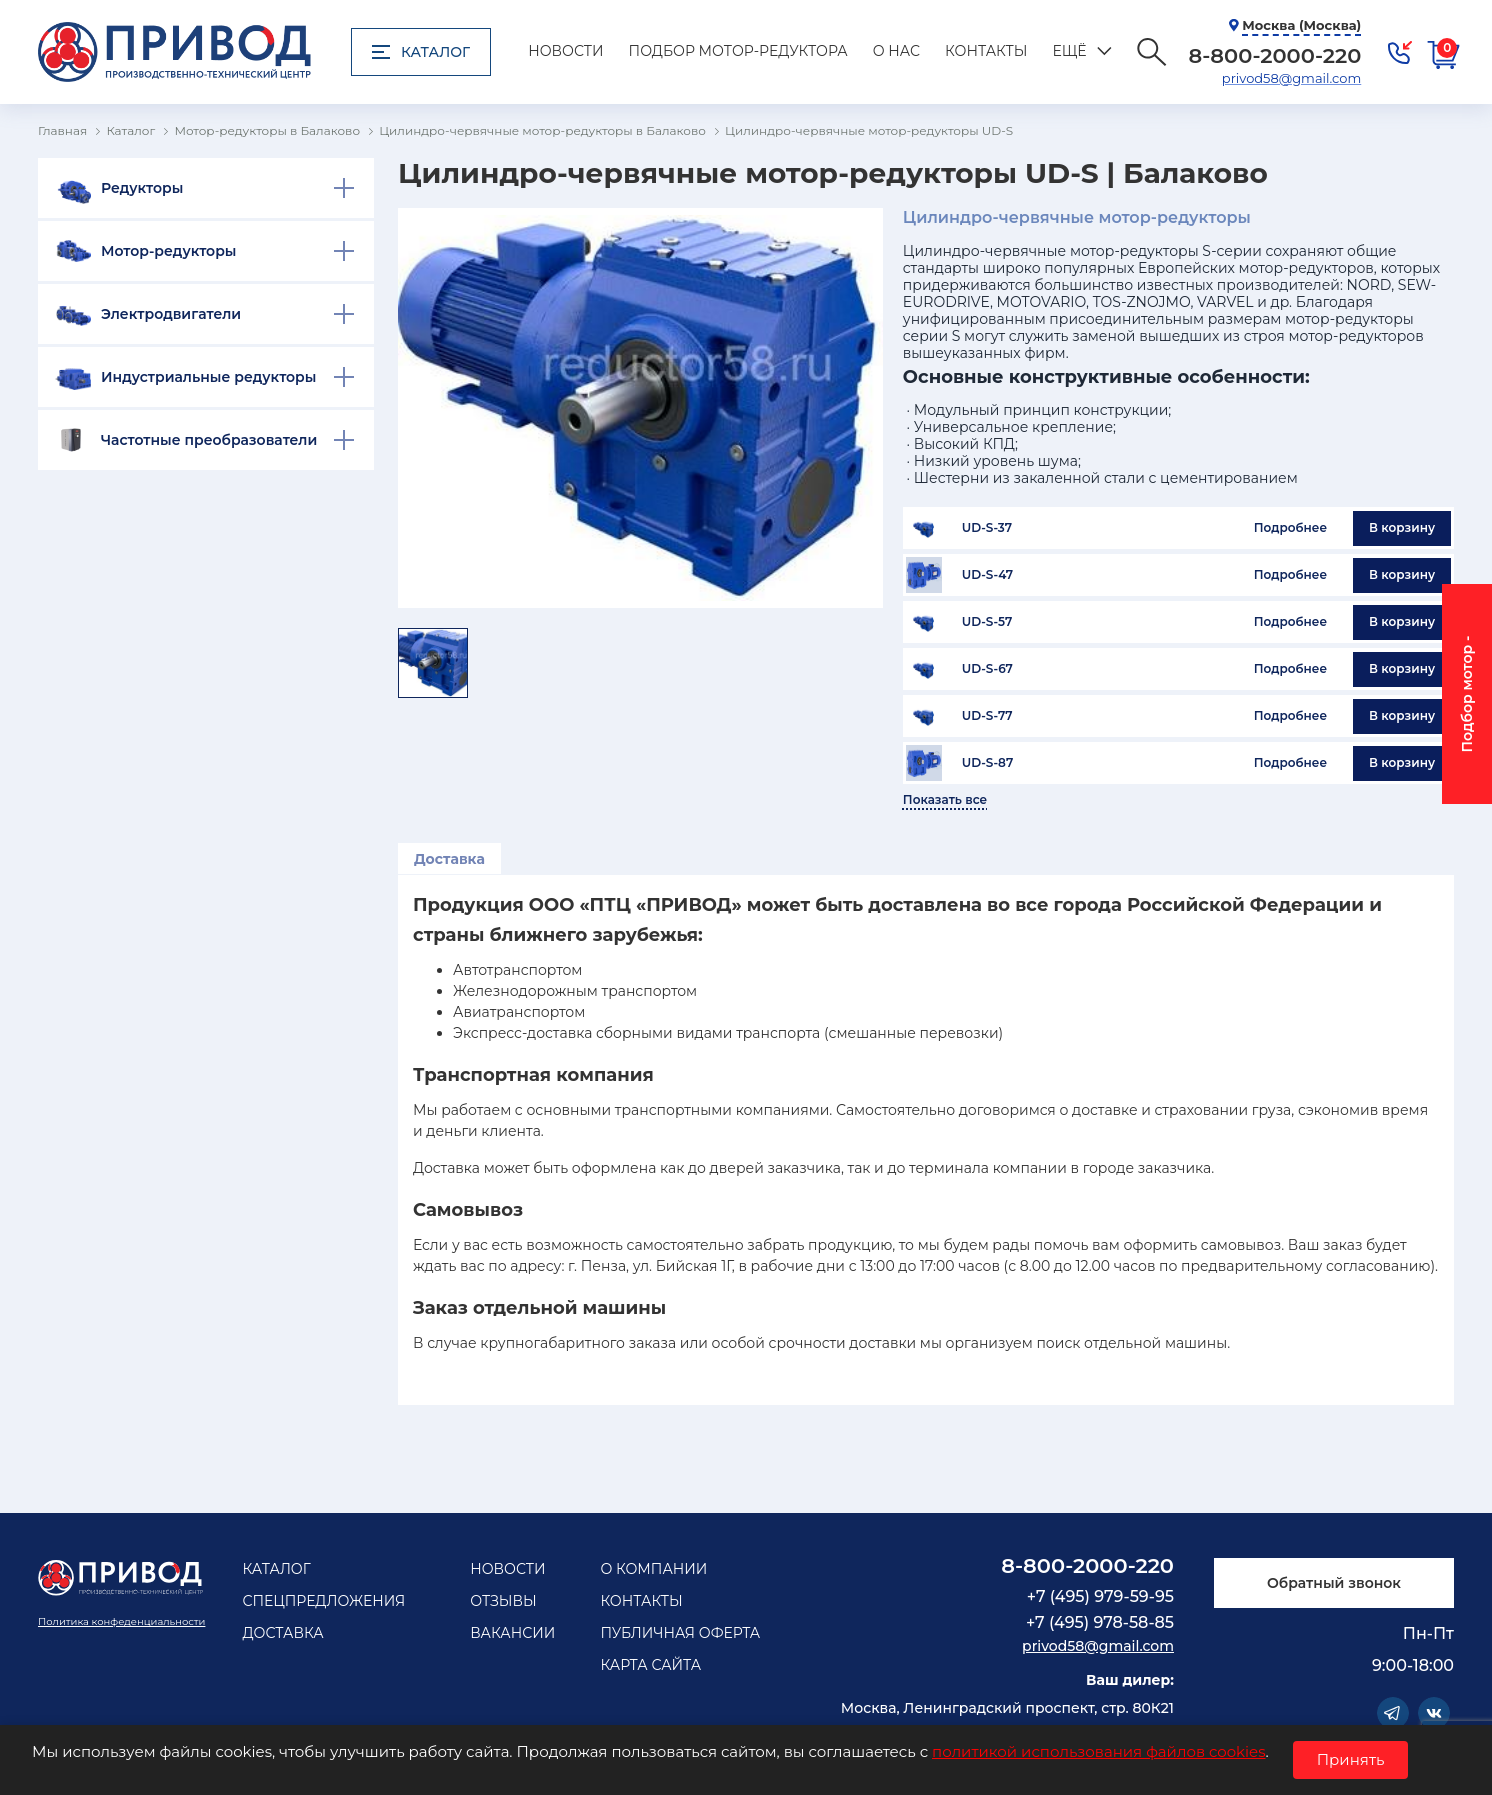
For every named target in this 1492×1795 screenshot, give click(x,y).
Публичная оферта (680, 1633)
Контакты (986, 51)
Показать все (945, 800)
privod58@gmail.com (1291, 78)
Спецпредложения (323, 1601)
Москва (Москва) (1301, 25)
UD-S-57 (987, 622)
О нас (896, 51)
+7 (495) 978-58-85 (1100, 1622)
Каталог (421, 52)
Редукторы (142, 188)
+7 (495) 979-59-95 (1100, 1596)
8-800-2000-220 (1087, 1565)
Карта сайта (650, 1665)
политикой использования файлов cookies (1098, 1751)
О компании (653, 1569)
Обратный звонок (1334, 1583)
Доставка (449, 859)
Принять (1351, 1759)
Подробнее (1290, 527)
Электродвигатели (171, 314)
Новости (565, 51)
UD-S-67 (987, 669)
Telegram (1393, 1713)
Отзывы (503, 1601)
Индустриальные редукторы (208, 377)
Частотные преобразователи (209, 440)
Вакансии (512, 1633)
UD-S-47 (987, 575)
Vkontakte (1434, 1713)
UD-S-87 (987, 763)
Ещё (1069, 51)
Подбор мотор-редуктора (738, 51)
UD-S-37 (987, 528)
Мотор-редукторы (169, 251)
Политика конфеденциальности (121, 1621)
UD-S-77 (987, 716)
